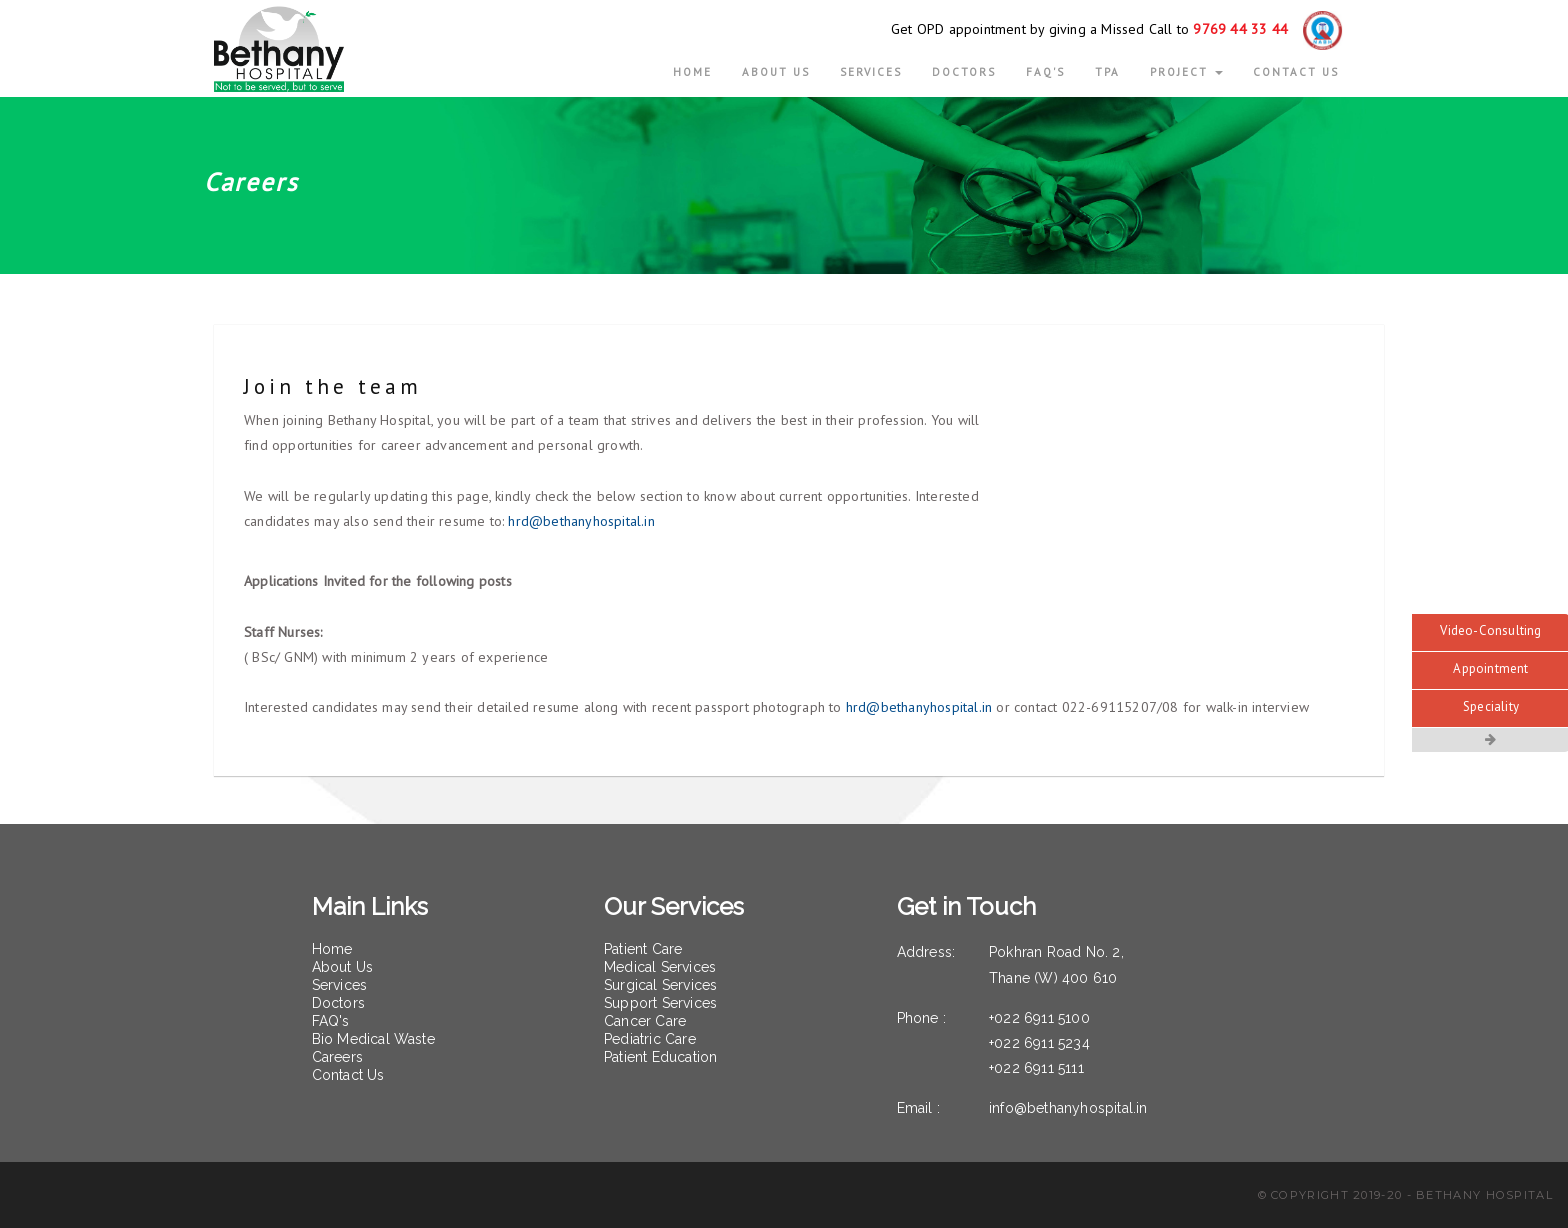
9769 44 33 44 (1240, 29)
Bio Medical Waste (373, 1039)
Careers (337, 1057)
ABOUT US (776, 72)
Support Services (660, 1003)
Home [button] (692, 72)
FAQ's (1045, 72)
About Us (343, 967)
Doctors (964, 72)
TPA (1107, 72)
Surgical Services (660, 985)
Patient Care (643, 949)
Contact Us (348, 1075)
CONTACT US (1296, 72)
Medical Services (660, 967)
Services (871, 72)
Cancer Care (645, 1021)
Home (332, 949)
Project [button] (1186, 72)
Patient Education (660, 1057)
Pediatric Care (650, 1039)
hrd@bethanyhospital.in (581, 521)
